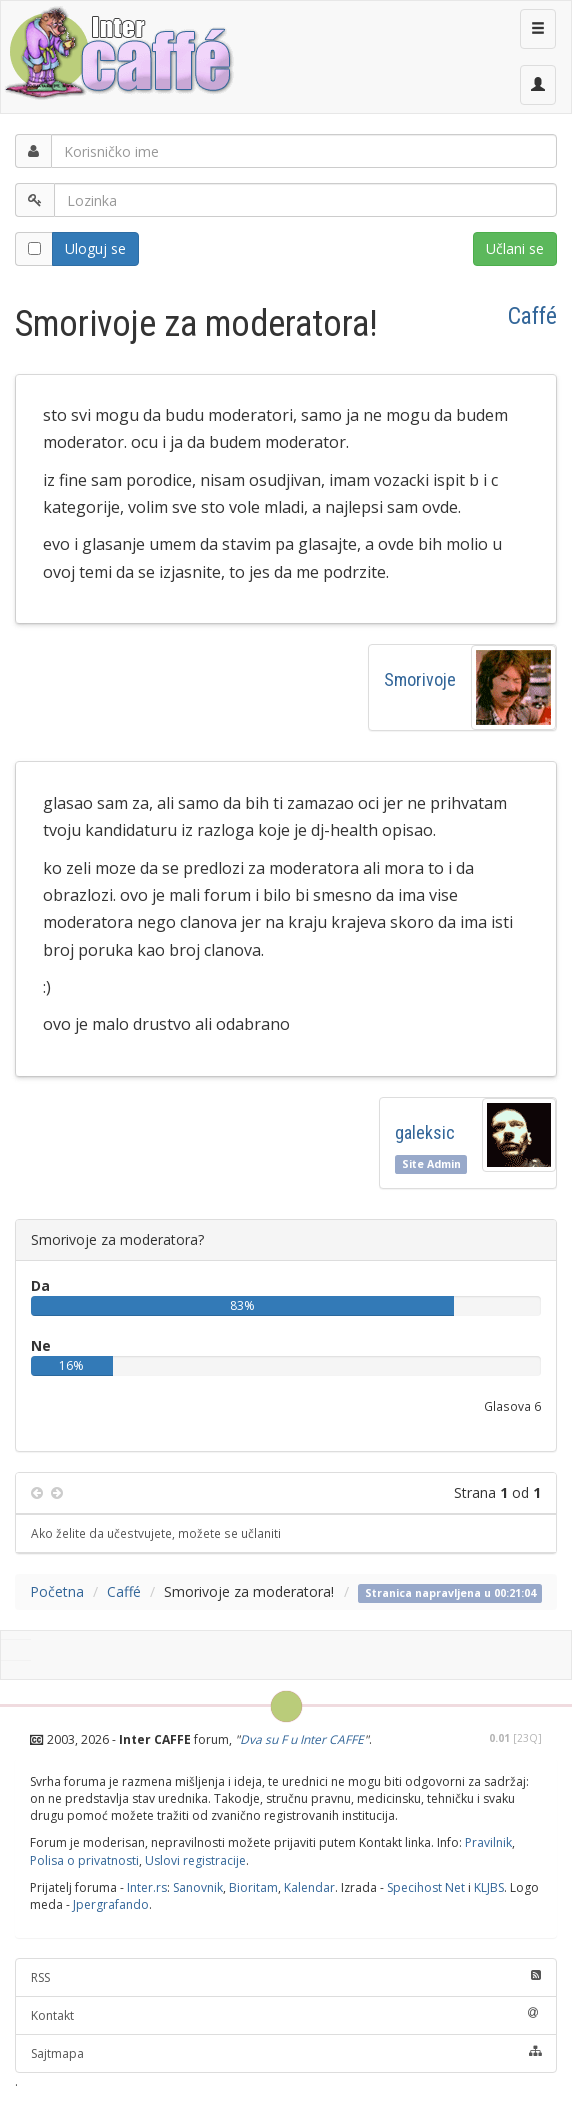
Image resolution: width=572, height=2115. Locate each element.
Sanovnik (198, 1887)
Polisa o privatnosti (84, 1860)
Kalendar (309, 1887)
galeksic (425, 1132)
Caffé (532, 316)
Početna (57, 1591)
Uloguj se (95, 248)
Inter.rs (147, 1887)
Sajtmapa (286, 2053)
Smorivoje (420, 679)
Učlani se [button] (515, 248)
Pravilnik (488, 1842)
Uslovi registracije (195, 1860)
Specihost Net (426, 1887)
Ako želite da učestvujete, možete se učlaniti (156, 1533)
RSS (286, 1977)
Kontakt (286, 2015)
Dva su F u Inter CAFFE (302, 1739)
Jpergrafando (111, 1904)
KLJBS (489, 1887)
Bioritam (253, 1887)
